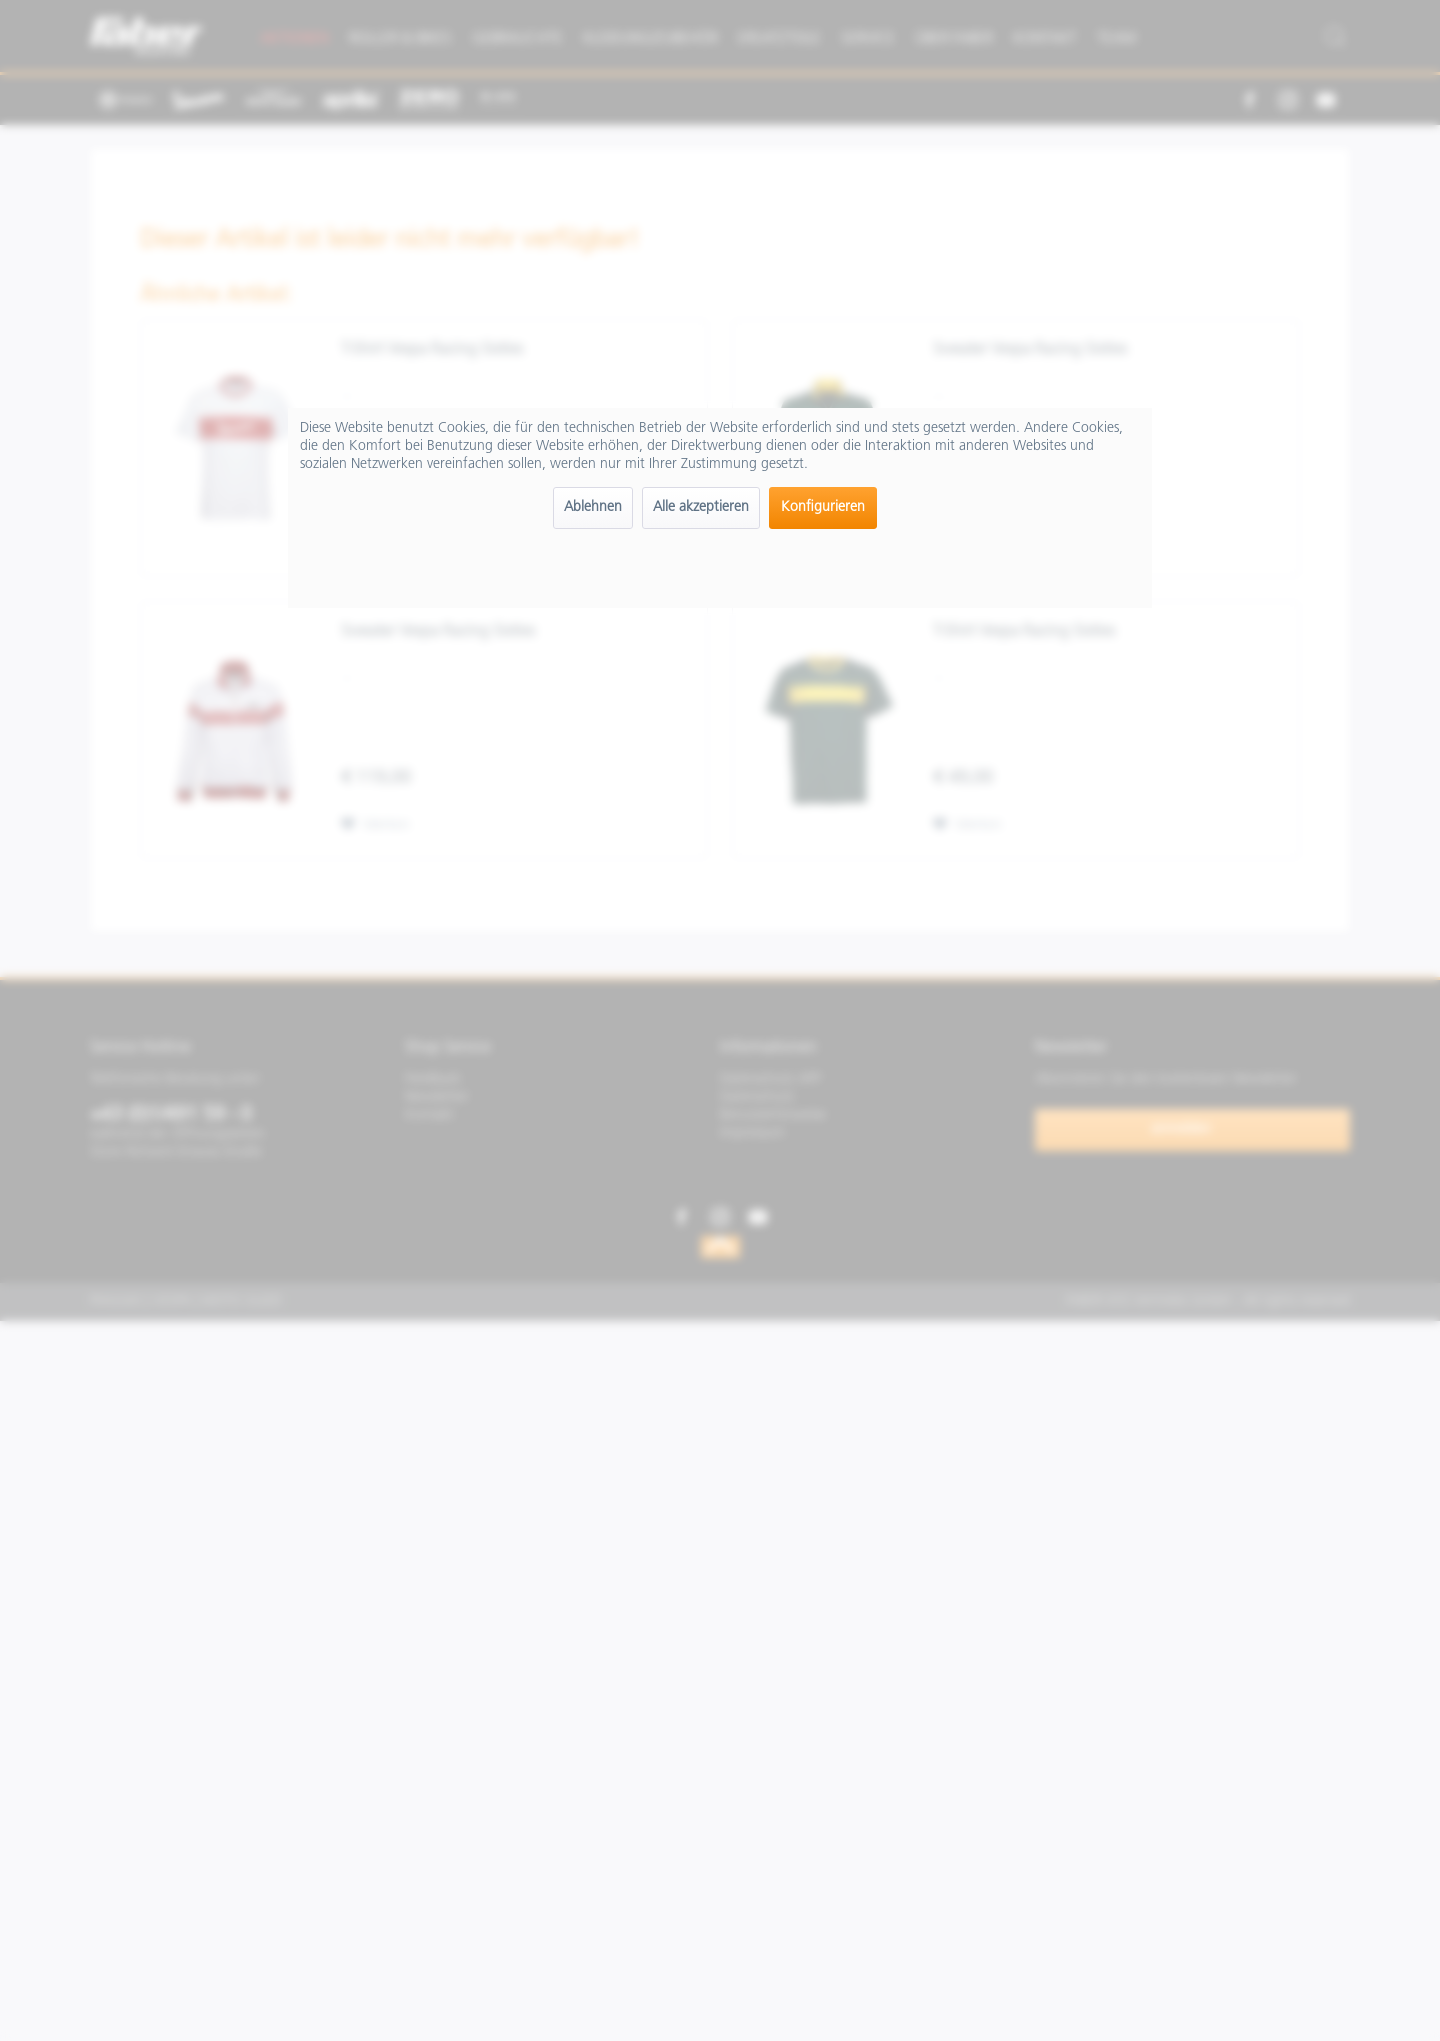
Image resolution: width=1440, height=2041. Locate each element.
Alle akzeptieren (701, 507)
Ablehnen (593, 507)
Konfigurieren (823, 507)
